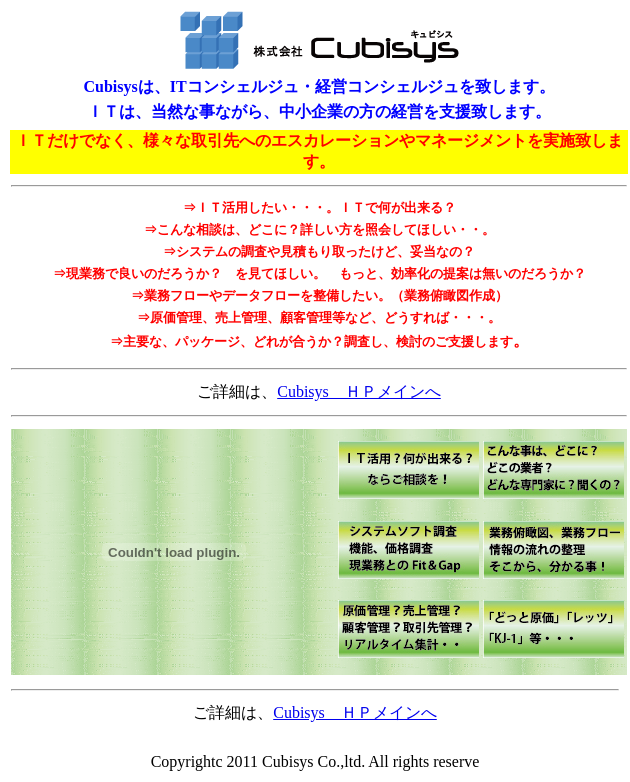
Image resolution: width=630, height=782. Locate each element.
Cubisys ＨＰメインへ (359, 391)
